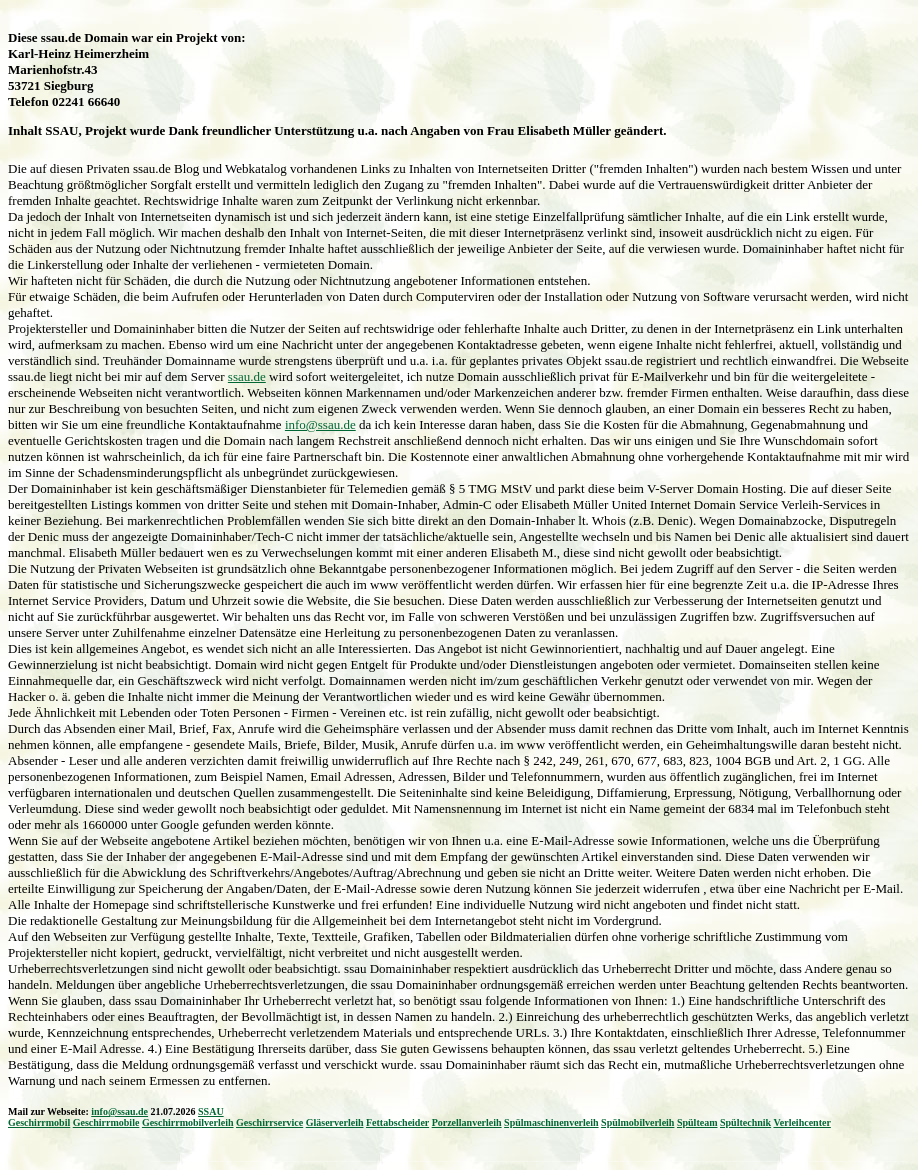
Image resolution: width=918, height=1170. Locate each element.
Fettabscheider (397, 1122)
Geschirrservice (269, 1122)
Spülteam (697, 1122)
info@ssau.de (320, 424)
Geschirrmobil (39, 1122)
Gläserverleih (335, 1122)
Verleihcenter (801, 1122)
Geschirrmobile (106, 1122)
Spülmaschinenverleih (551, 1122)
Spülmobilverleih (637, 1122)
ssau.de (247, 376)
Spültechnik (745, 1122)
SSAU (211, 1111)
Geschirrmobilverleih (188, 1122)
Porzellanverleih (467, 1122)
